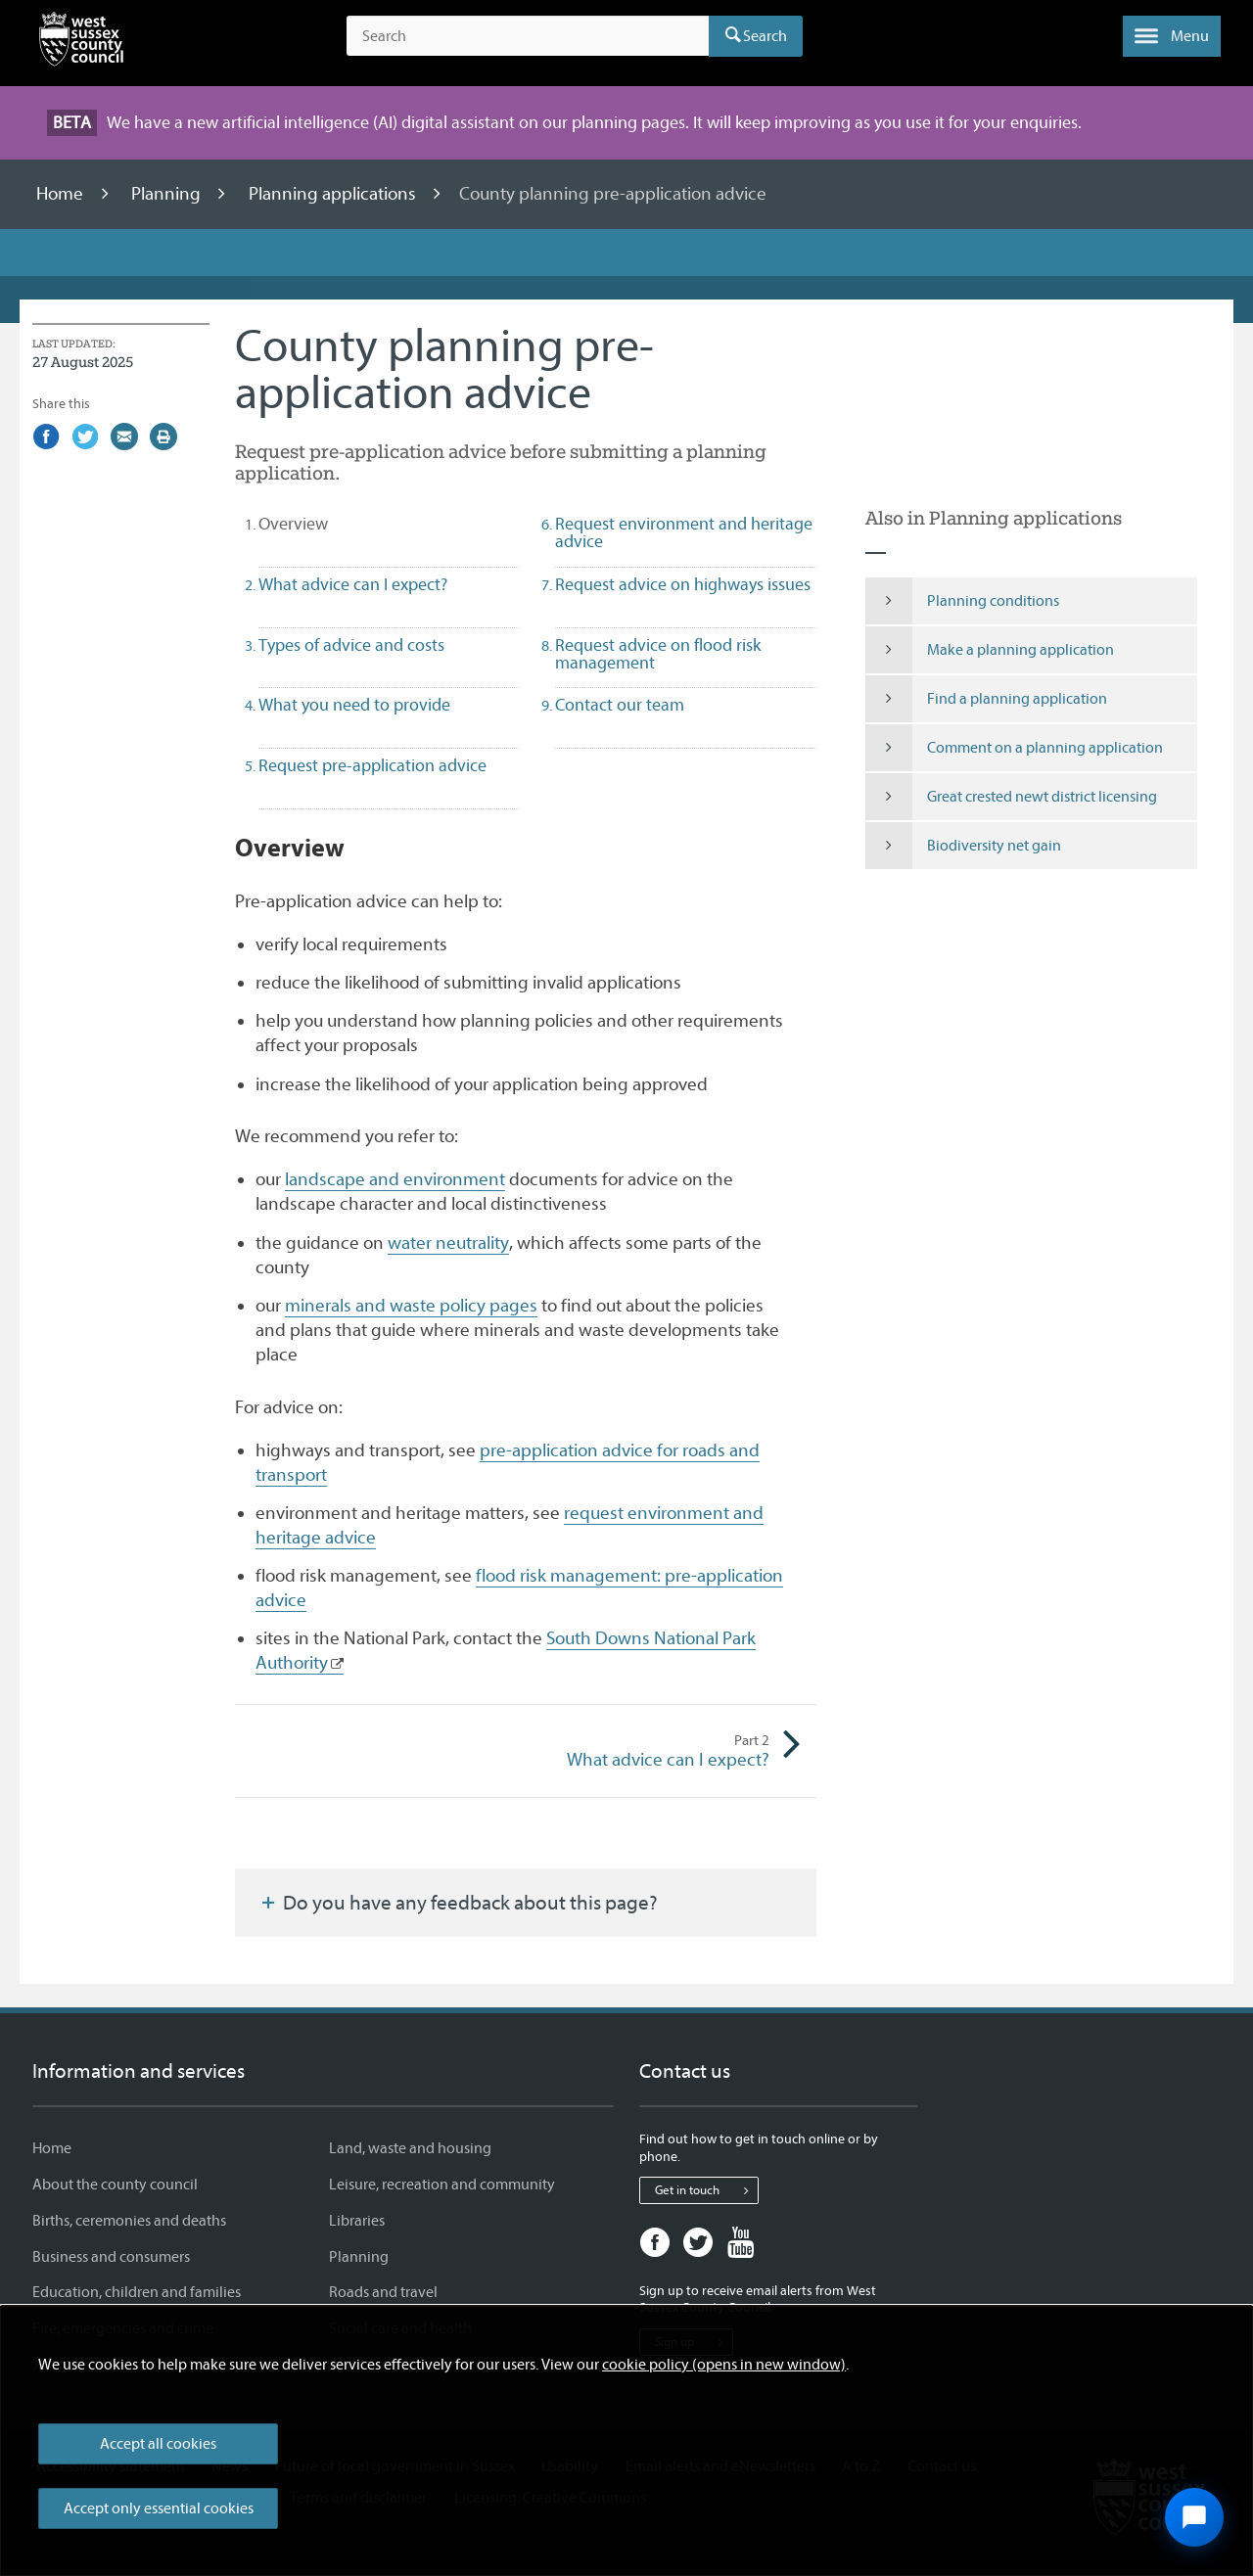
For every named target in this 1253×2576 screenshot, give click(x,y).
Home (61, 194)
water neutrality (448, 1243)
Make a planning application (990, 649)
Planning (168, 194)
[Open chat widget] (1194, 2517)
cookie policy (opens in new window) (724, 2364)
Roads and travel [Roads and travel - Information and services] (383, 2292)
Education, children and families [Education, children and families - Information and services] (136, 2292)
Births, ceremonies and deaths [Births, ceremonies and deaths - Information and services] (129, 2221)
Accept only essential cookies (159, 2508)
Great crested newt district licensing (1011, 796)
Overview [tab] (327, 523)
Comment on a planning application (1014, 747)
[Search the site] (528, 36)
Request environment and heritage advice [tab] (683, 533)
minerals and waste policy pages (411, 1305)
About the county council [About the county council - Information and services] (115, 2184)
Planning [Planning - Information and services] (359, 2257)
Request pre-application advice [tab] (372, 766)
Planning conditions (962, 600)
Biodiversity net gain (963, 845)
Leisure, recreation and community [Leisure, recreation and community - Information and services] (442, 2184)
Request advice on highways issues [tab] (683, 585)
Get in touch (706, 2190)
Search (765, 36)
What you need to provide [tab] (354, 705)
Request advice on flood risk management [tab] (658, 654)
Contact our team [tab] (619, 705)
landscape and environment (395, 1179)
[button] (1172, 36)
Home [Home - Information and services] (51, 2148)
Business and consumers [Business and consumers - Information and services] (111, 2257)
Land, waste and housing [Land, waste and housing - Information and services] (410, 2148)
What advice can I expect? (648, 1751)
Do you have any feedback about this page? (458, 1902)
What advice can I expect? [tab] (352, 585)
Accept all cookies (158, 2444)
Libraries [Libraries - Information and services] (357, 2221)
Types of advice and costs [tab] (351, 645)
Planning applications (334, 194)
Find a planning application (986, 698)
